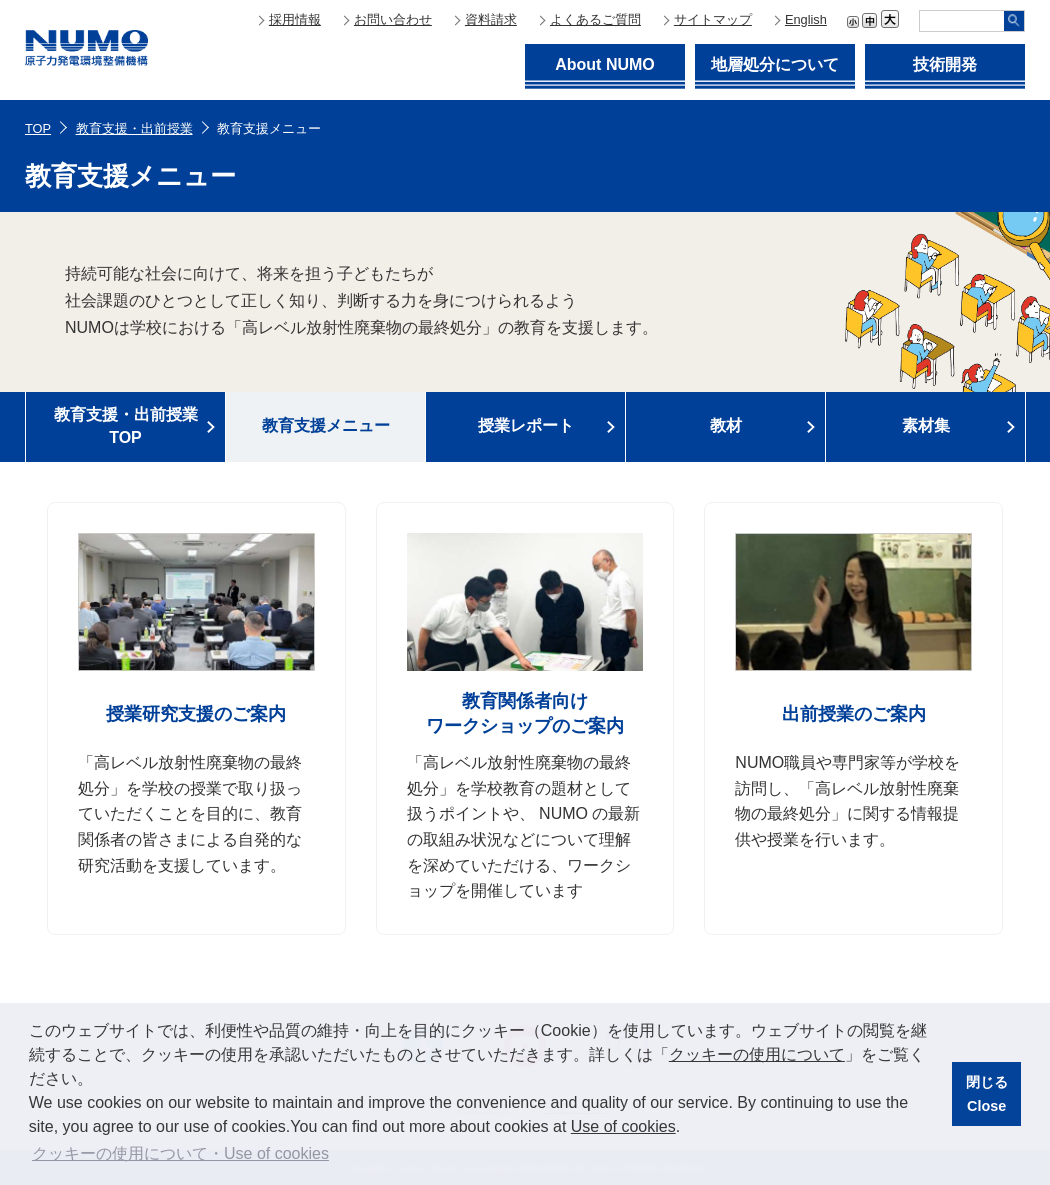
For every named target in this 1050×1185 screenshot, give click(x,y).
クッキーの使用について (757, 1054)
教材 (726, 425)
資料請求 (491, 19)
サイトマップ (713, 19)
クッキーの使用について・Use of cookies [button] (180, 1153)
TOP (38, 128)
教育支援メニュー (326, 425)
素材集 (926, 425)
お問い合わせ (393, 19)
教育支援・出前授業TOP (126, 425)
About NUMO (605, 64)
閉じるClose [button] (987, 1094)
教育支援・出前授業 (134, 128)
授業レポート (526, 425)
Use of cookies (623, 1126)
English (806, 19)
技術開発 (945, 64)
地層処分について (775, 64)
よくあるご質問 (595, 19)
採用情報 (295, 19)
